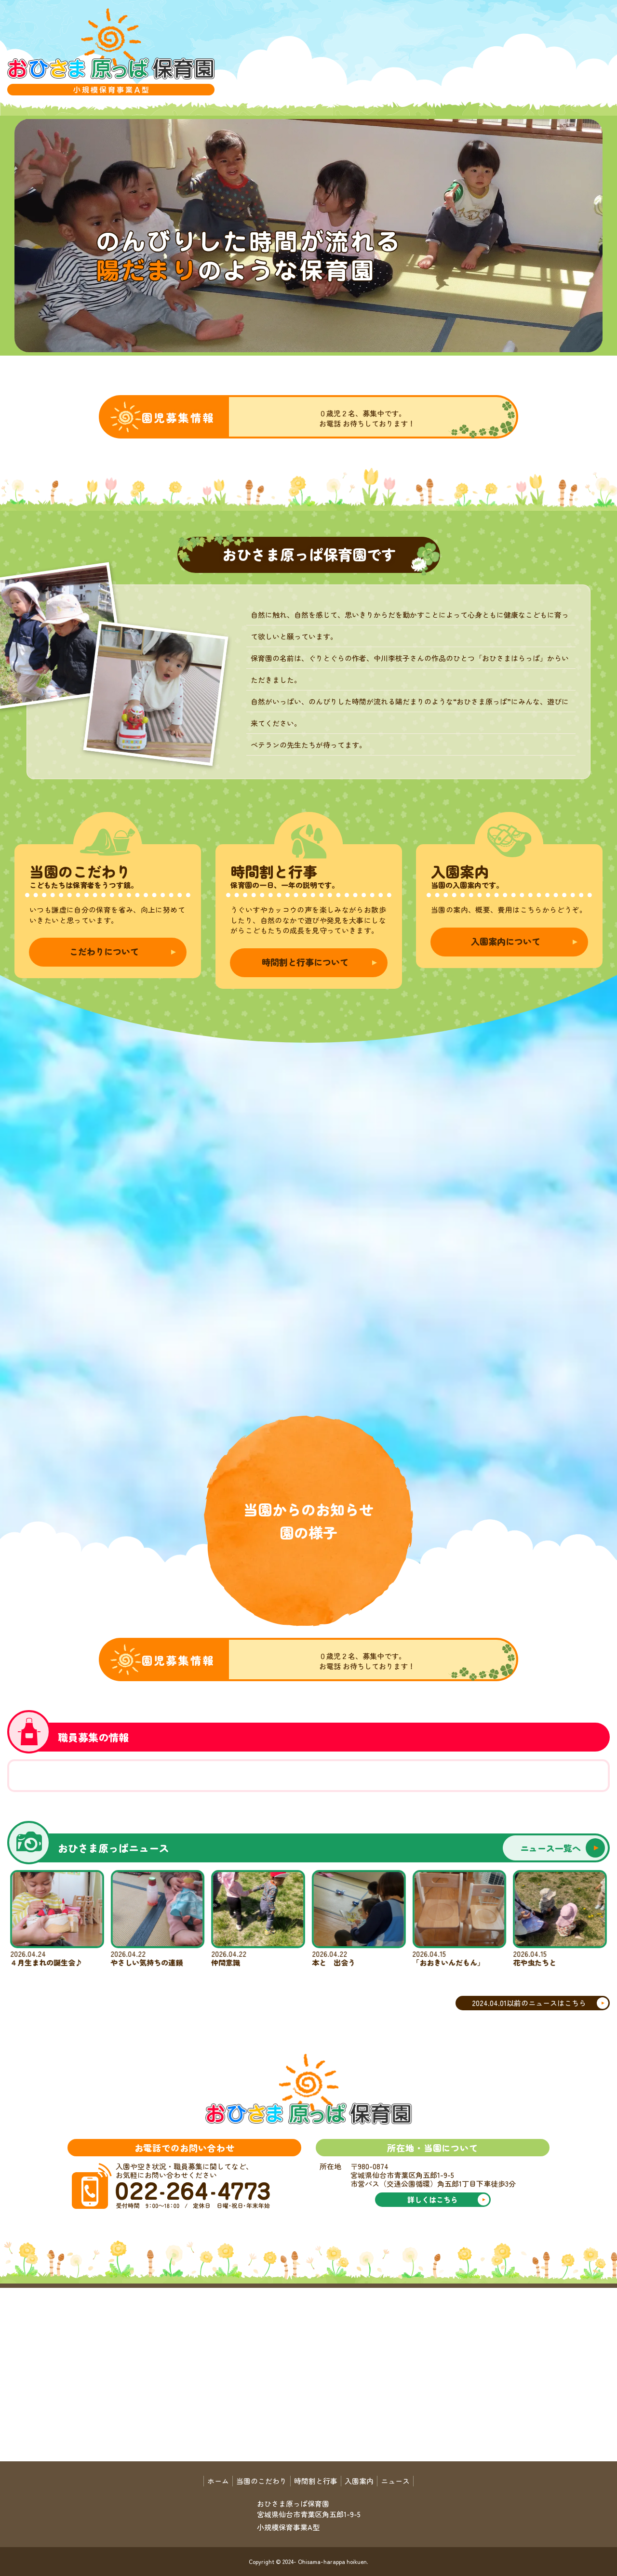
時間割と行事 (315, 2481)
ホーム (218, 2481)
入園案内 (359, 2481)
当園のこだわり (261, 2481)
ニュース (395, 2481)
